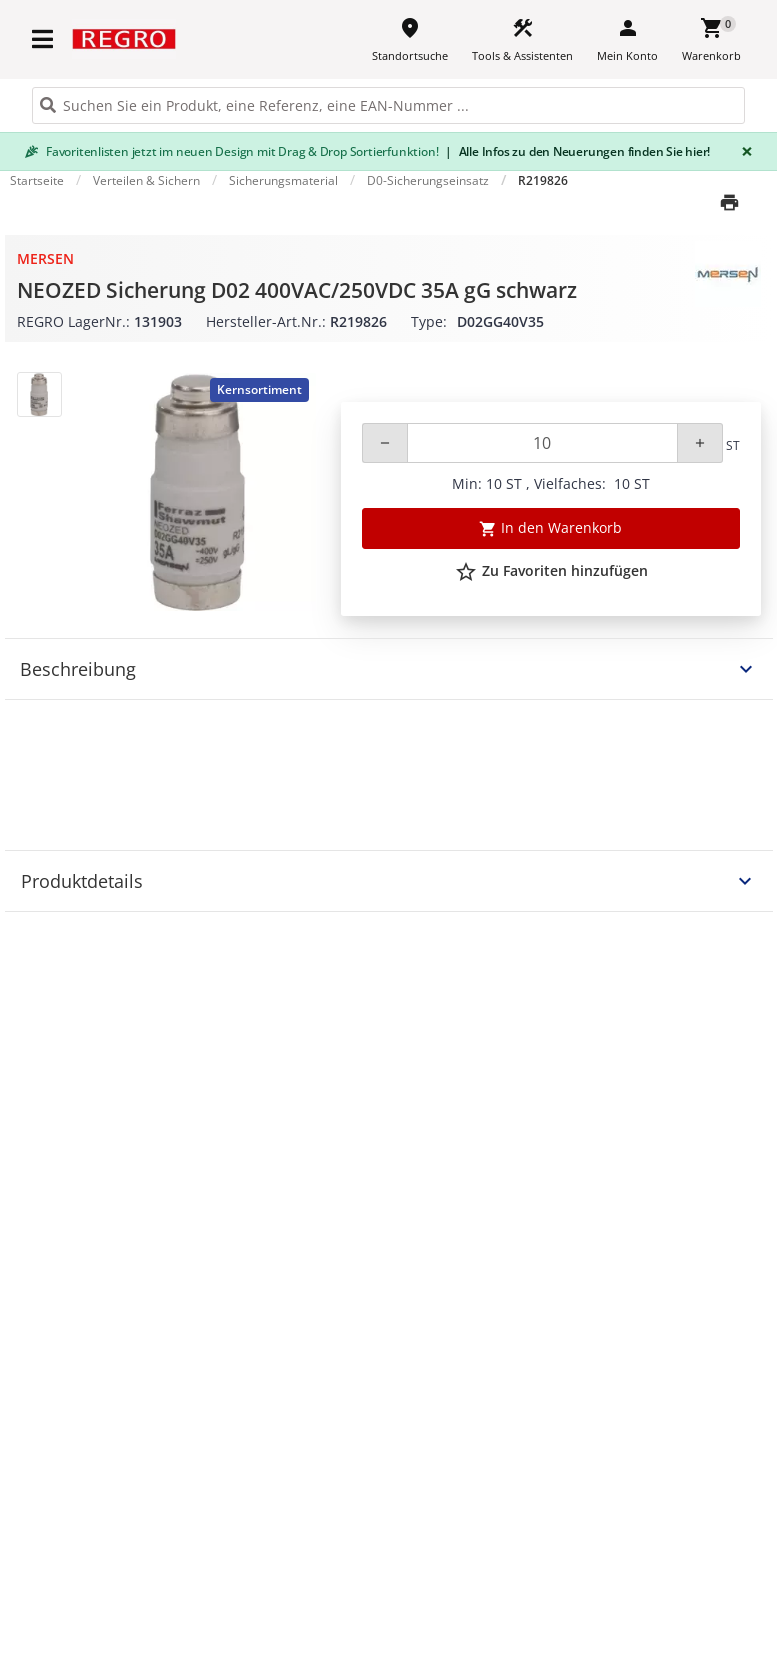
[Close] (743, 151)
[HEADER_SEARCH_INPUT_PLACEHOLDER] (388, 105)
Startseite (37, 180)
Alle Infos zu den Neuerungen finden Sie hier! (577, 151)
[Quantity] (542, 443)
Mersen (45, 258)
